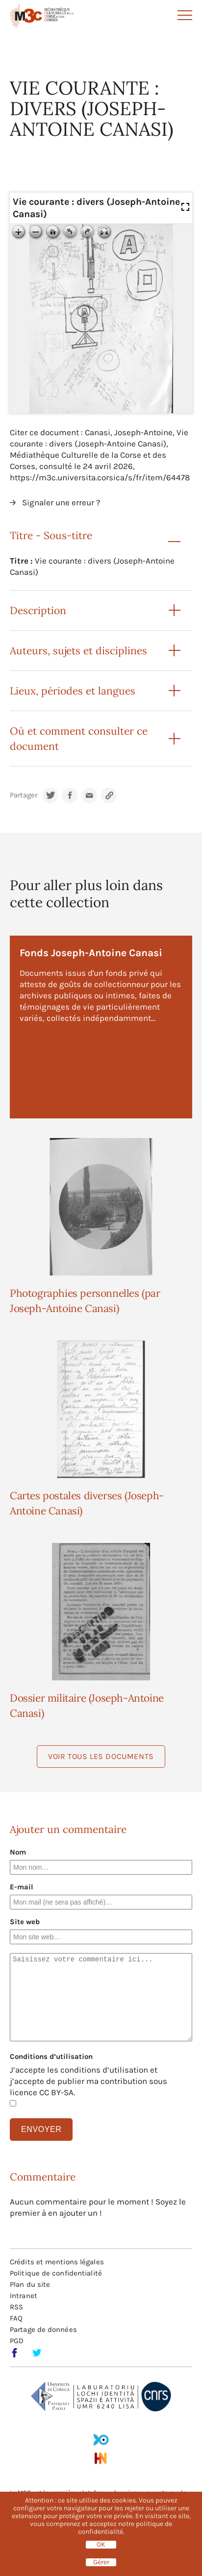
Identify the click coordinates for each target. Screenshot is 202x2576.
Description (38, 610)
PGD (17, 2340)
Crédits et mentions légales (57, 2261)
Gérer (101, 2562)
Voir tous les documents (101, 1756)
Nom (18, 1852)
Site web (25, 1921)
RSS (16, 2307)
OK (101, 2545)
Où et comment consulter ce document (79, 738)
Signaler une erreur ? (61, 502)
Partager (23, 795)
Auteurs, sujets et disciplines (78, 650)
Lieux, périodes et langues (72, 690)
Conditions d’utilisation (51, 2056)
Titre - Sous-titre (51, 535)
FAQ (16, 2318)
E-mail (21, 1886)
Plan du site (30, 2284)
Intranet (23, 2295)
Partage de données (43, 2329)
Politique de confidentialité (56, 2273)
